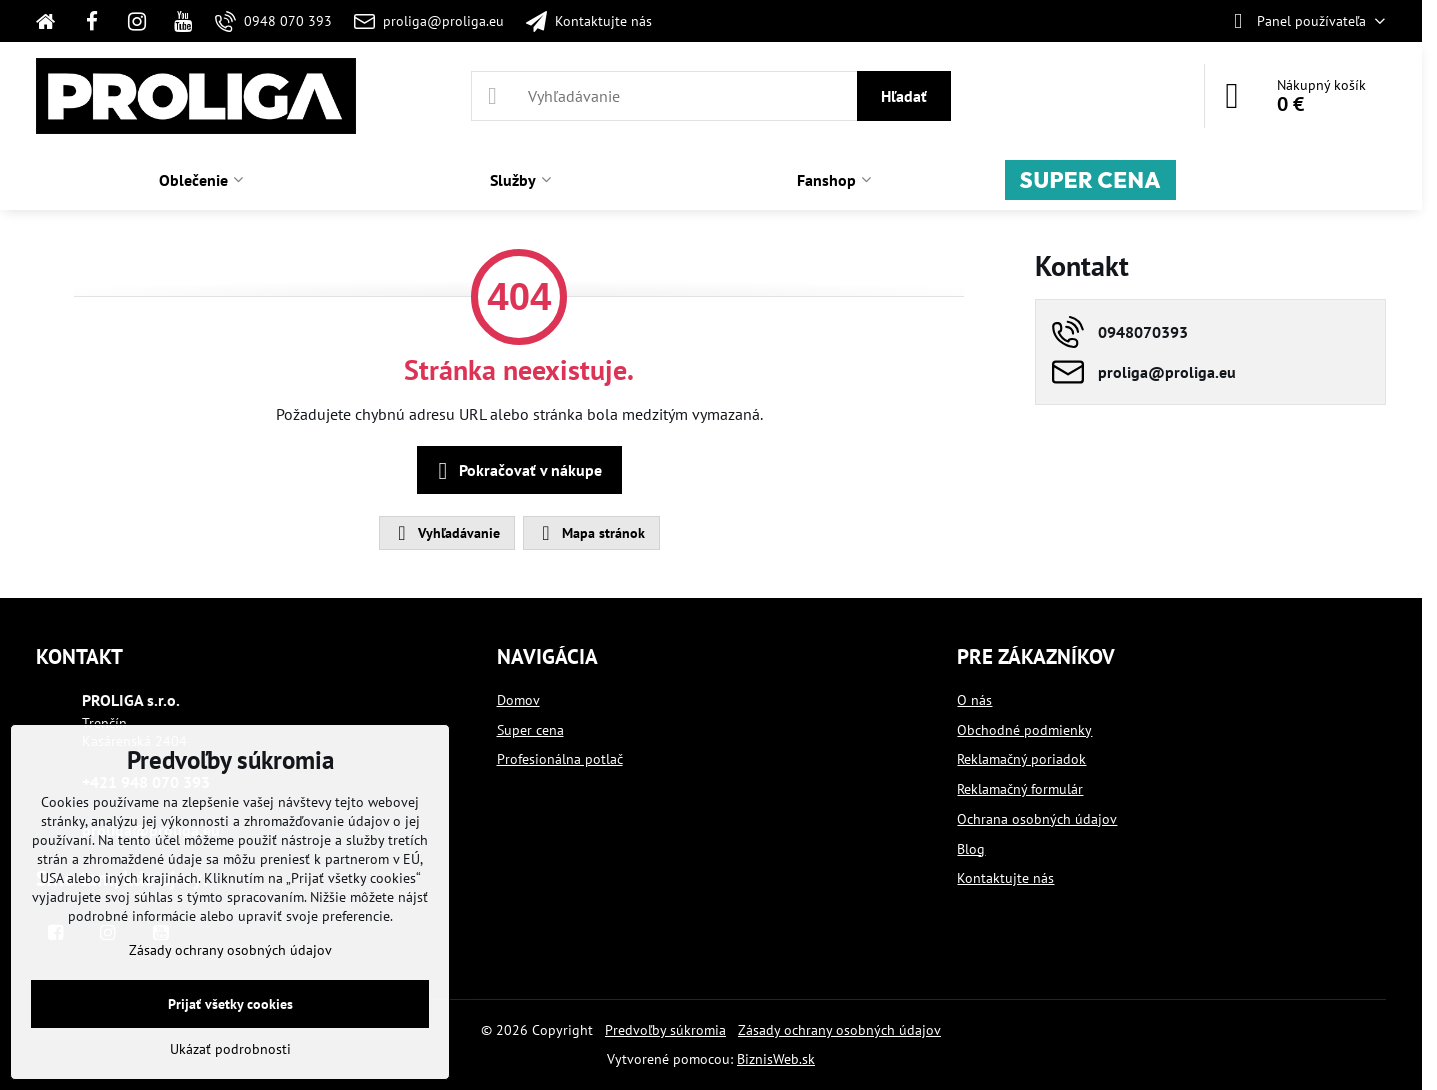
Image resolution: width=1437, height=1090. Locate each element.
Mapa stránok (590, 533)
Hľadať (904, 96)
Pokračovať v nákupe (516, 471)
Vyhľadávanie (446, 533)
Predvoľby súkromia (665, 1030)
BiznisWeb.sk (776, 1059)
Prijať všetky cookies (230, 1004)
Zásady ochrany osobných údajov (839, 1030)
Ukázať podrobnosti (230, 1049)
